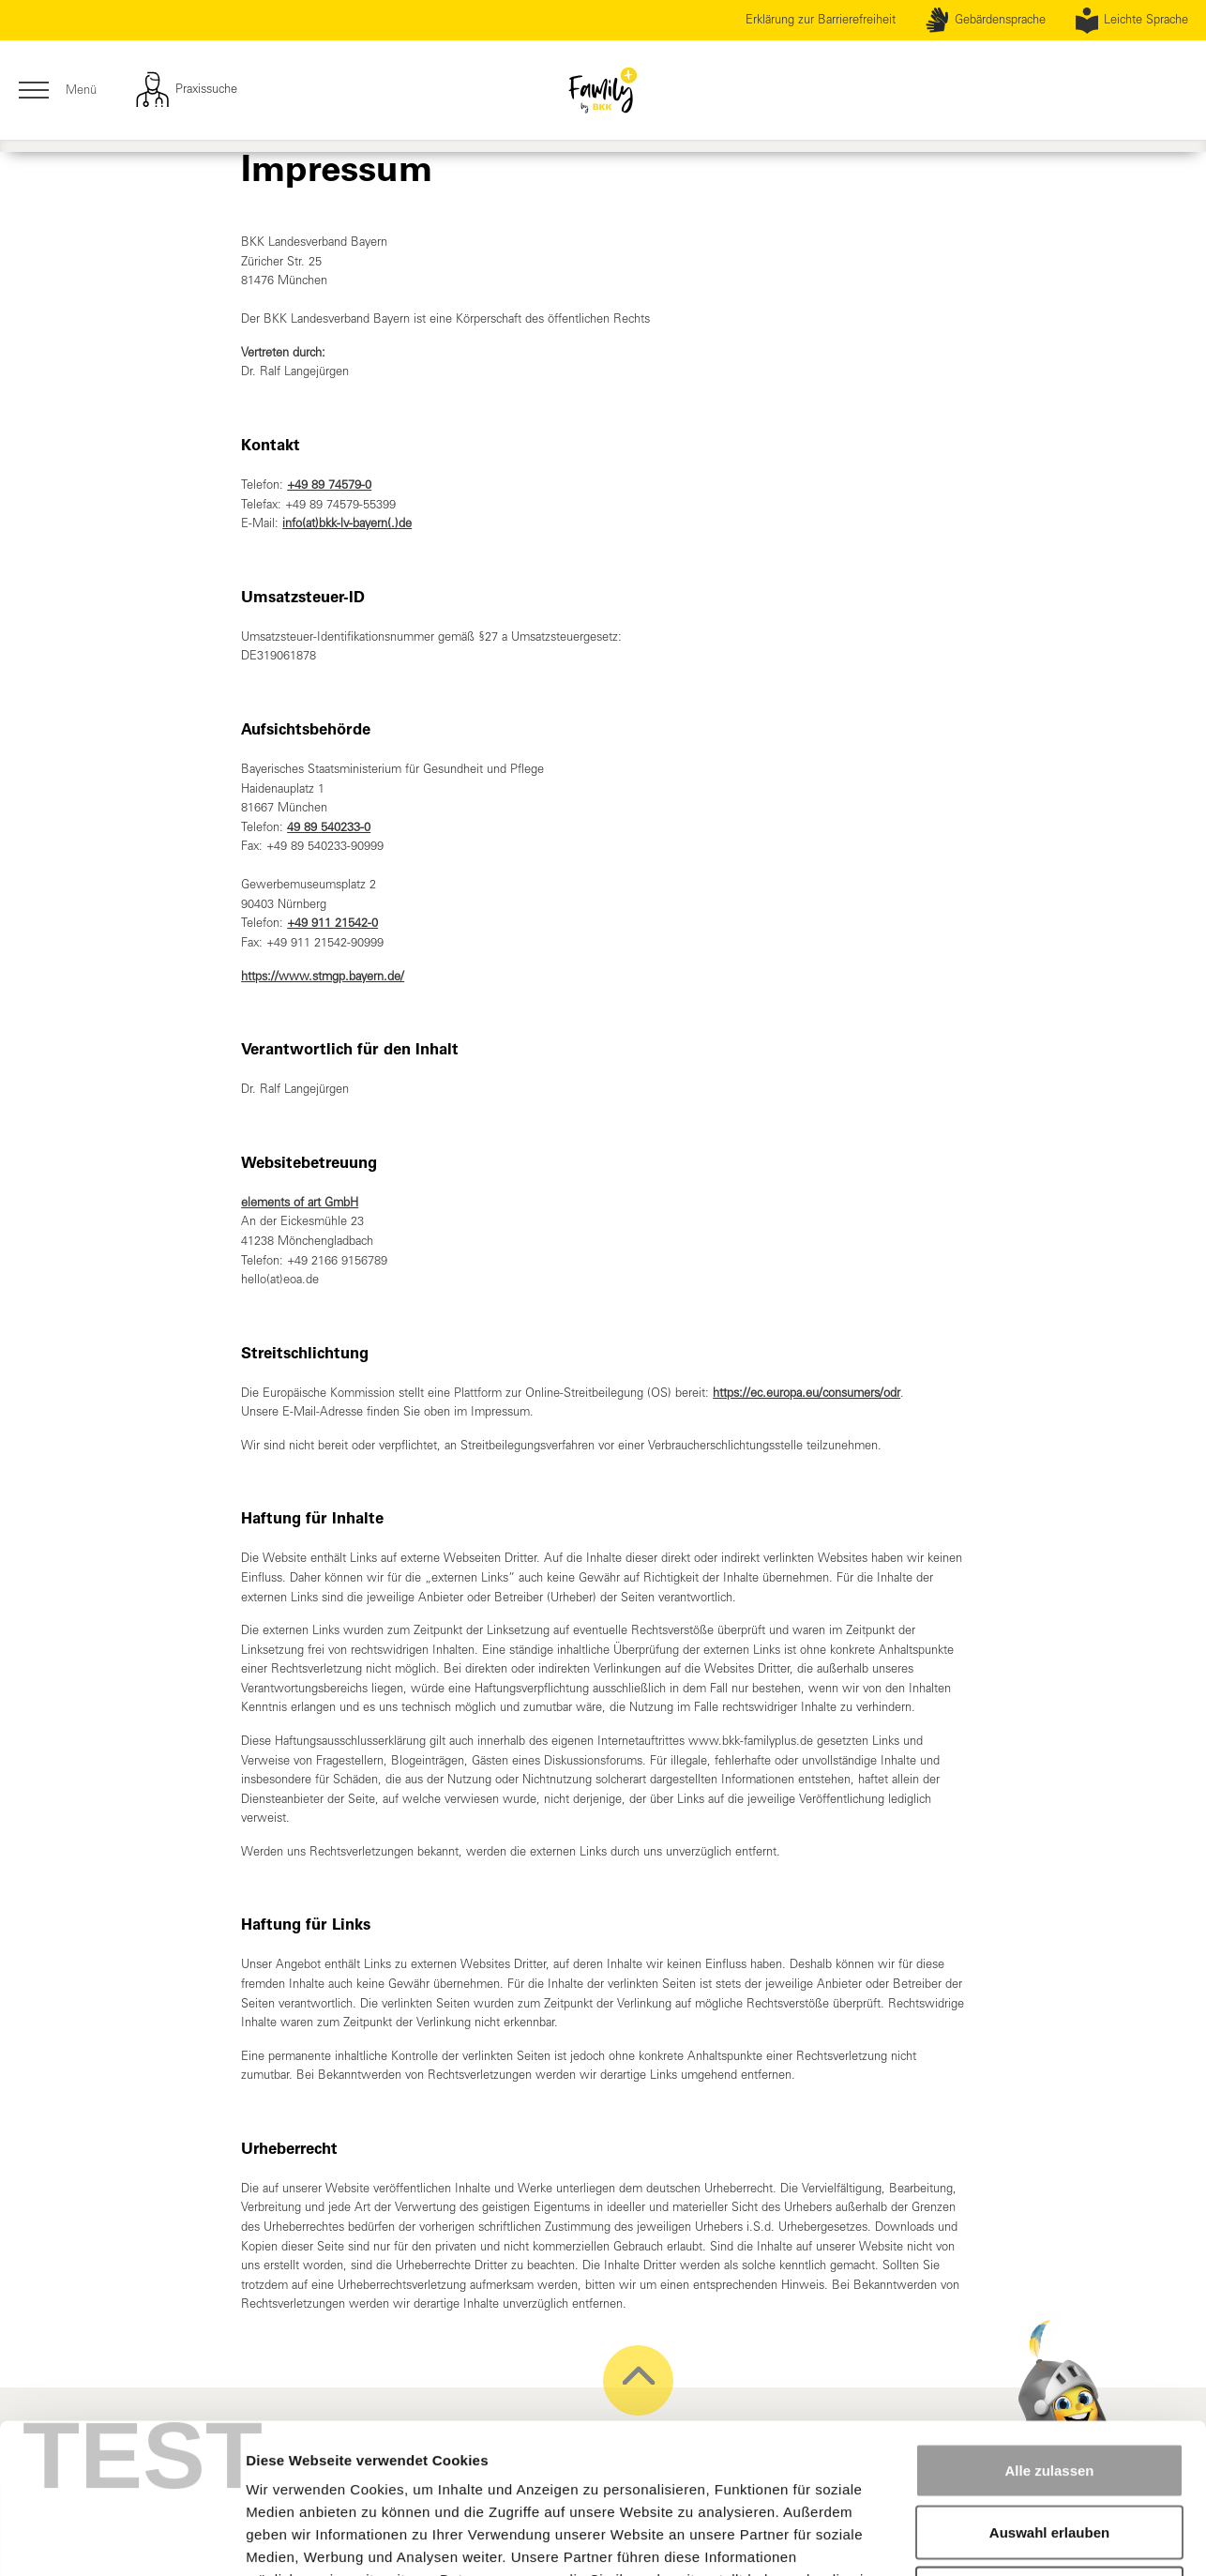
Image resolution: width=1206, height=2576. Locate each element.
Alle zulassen (1048, 2330)
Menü (57, 91)
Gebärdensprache (985, 21)
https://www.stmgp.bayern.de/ (322, 976)
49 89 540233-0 (328, 827)
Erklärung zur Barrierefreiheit (821, 19)
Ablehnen (1049, 2453)
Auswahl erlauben (1049, 2392)
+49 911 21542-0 (332, 923)
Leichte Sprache (1132, 21)
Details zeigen (997, 2539)
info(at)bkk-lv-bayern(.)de (347, 523)
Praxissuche (185, 90)
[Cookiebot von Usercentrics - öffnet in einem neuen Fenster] (121, 2539)
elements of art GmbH (299, 1202)
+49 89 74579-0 (329, 484)
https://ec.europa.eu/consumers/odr (806, 1393)
